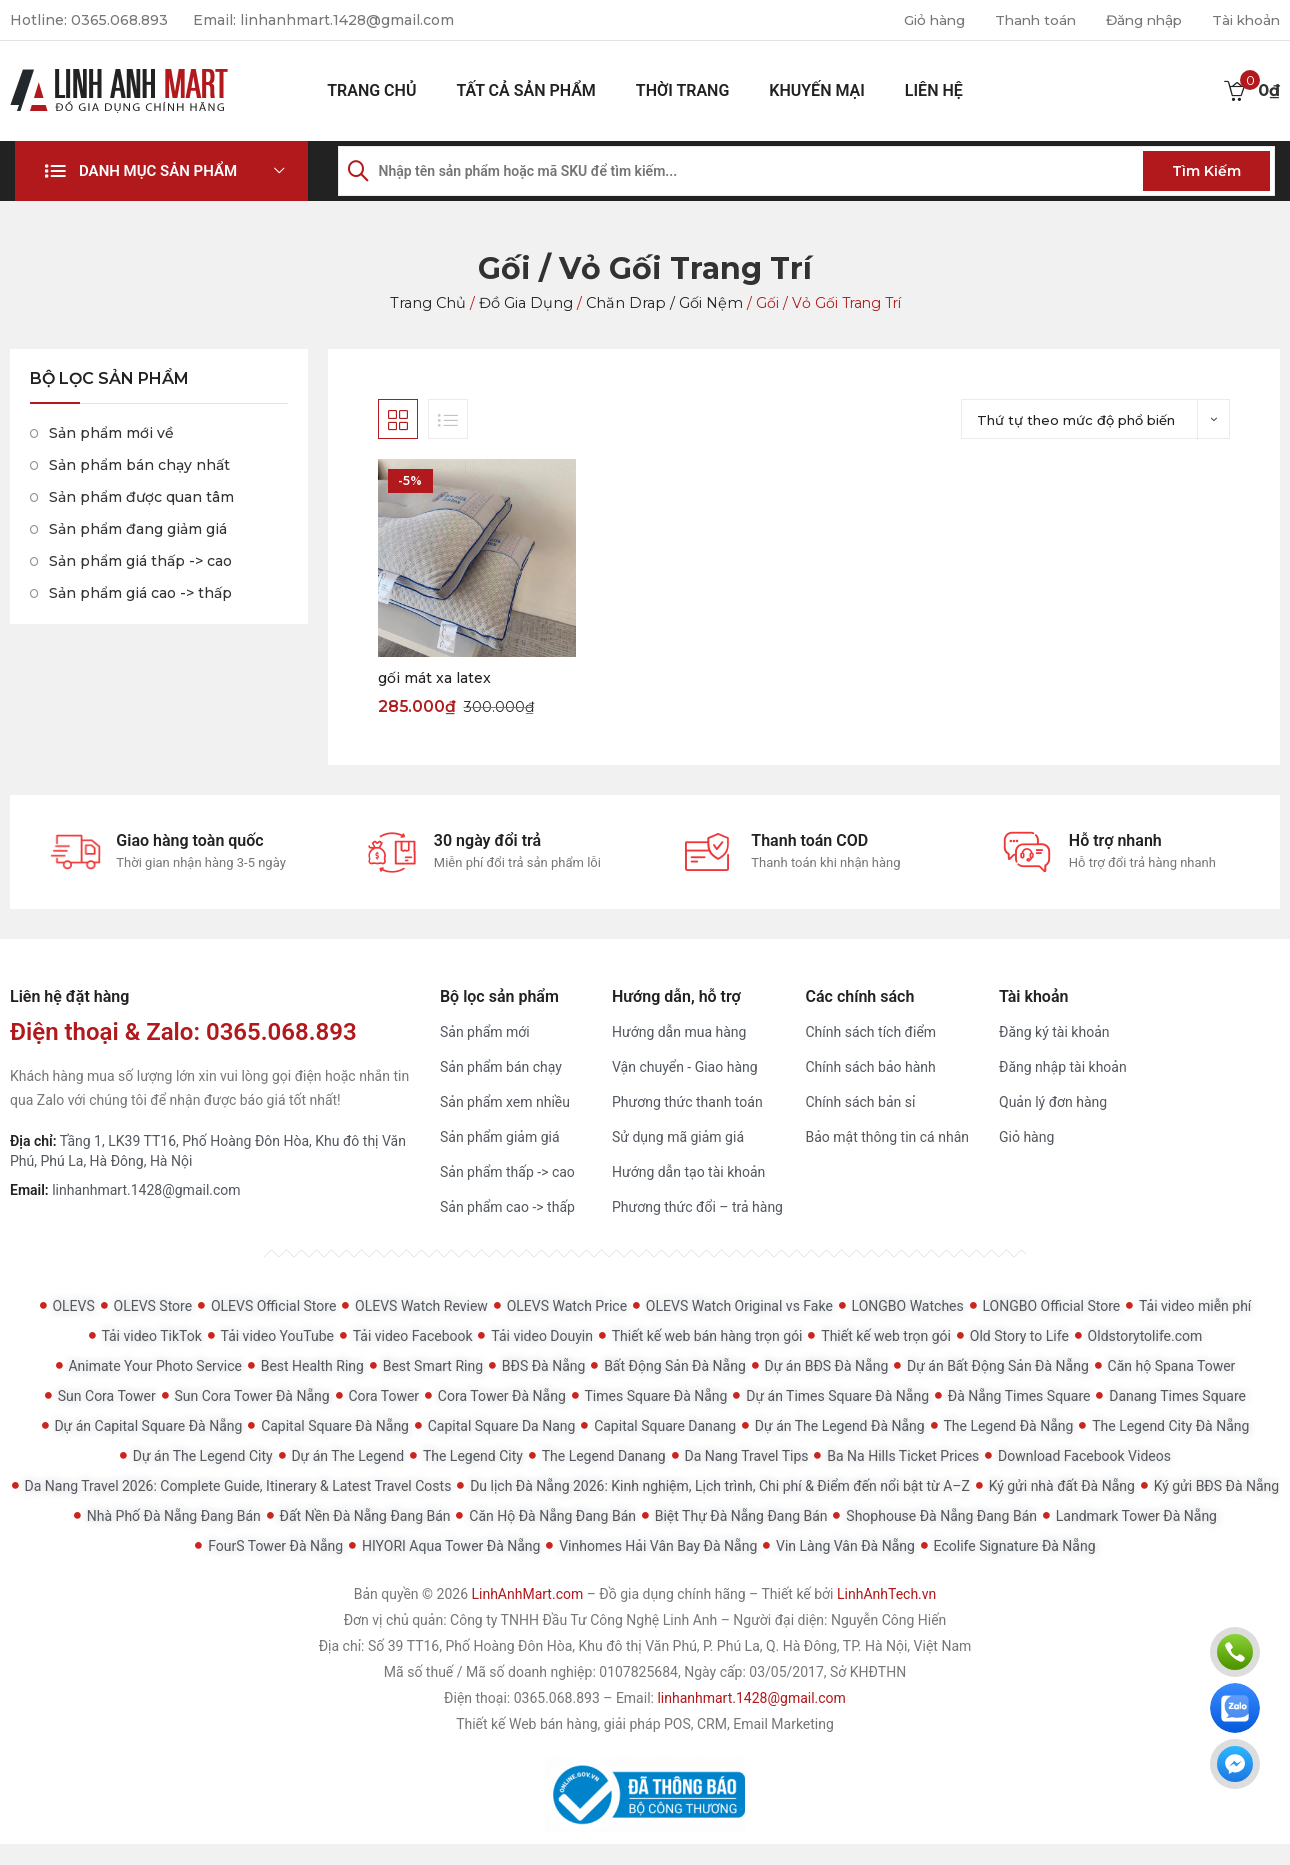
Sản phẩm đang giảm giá (138, 529)
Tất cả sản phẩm (525, 90)
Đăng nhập (1137, 20)
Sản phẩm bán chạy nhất (139, 465)
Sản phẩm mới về (111, 433)
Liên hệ (934, 90)
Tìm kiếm (1206, 171)
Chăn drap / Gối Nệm (660, 303)
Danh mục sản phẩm (158, 171)
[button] (161, 171)
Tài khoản (1244, 20)
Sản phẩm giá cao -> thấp (140, 593)
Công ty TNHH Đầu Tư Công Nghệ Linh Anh (583, 1621)
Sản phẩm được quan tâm (141, 497)
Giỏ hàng (919, 20)
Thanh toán (1024, 20)
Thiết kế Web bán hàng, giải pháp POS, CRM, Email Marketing (645, 1725)
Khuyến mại (817, 90)
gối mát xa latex (434, 678)
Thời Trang (682, 90)
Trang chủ (371, 90)
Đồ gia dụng (527, 303)
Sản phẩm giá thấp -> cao (140, 561)
